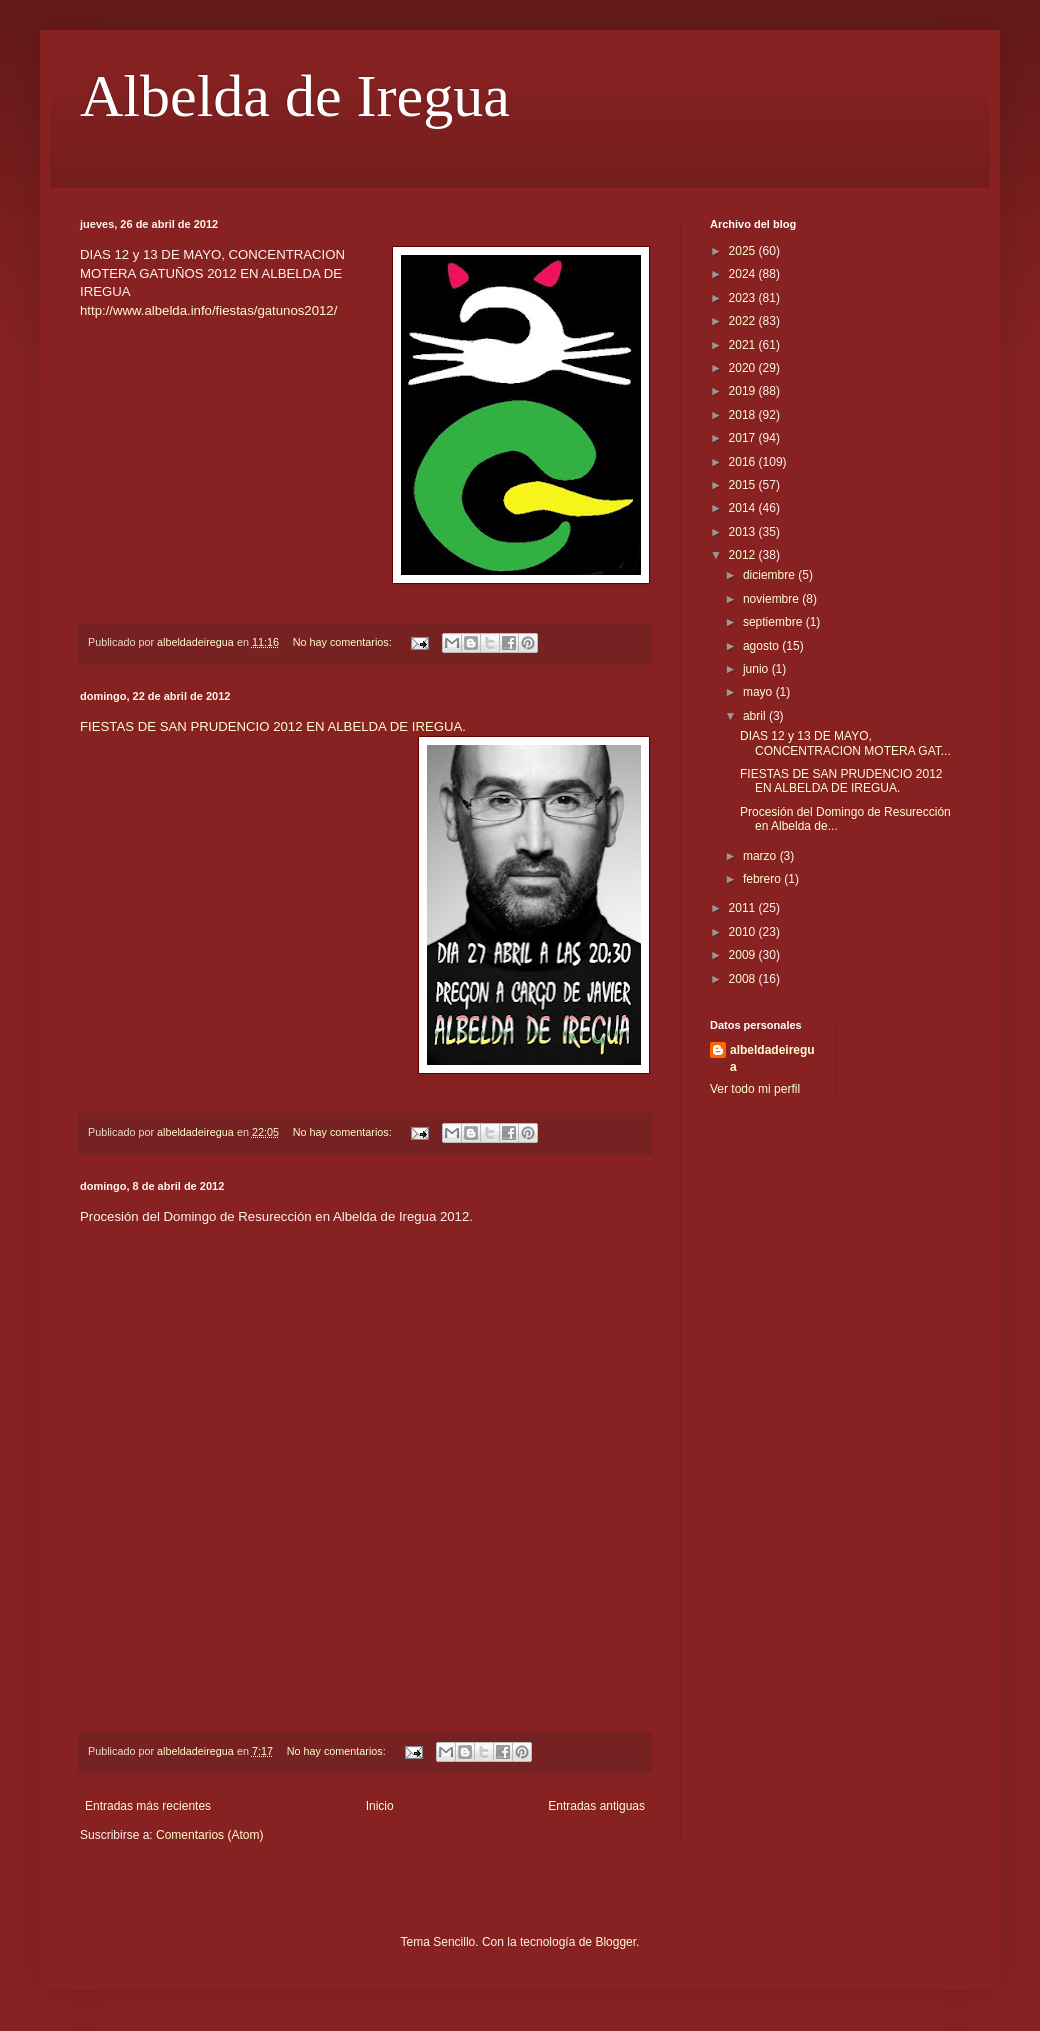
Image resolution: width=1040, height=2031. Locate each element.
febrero (763, 879)
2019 (744, 391)
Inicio (380, 1806)
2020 (744, 368)
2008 (744, 979)
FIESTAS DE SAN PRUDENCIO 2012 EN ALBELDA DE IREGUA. (273, 726)
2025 (744, 251)
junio (757, 669)
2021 (744, 345)
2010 (744, 932)
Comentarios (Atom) (209, 1835)
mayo (759, 692)
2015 (744, 485)
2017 (744, 438)
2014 (744, 508)
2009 (744, 955)
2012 (744, 555)
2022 (744, 321)
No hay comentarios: (344, 642)
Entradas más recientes (148, 1806)
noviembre (772, 599)
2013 (744, 532)
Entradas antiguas (596, 1806)
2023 (744, 298)
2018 (744, 415)
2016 (744, 462)
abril (756, 716)
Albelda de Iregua (295, 96)
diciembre (770, 575)
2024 (744, 274)
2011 (744, 908)
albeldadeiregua (772, 1058)
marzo (761, 856)
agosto (762, 646)
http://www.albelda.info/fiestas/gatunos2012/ (208, 310)
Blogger (615, 1942)
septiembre (774, 622)
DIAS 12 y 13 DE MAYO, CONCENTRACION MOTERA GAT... (845, 743)
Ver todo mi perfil (755, 1089)
